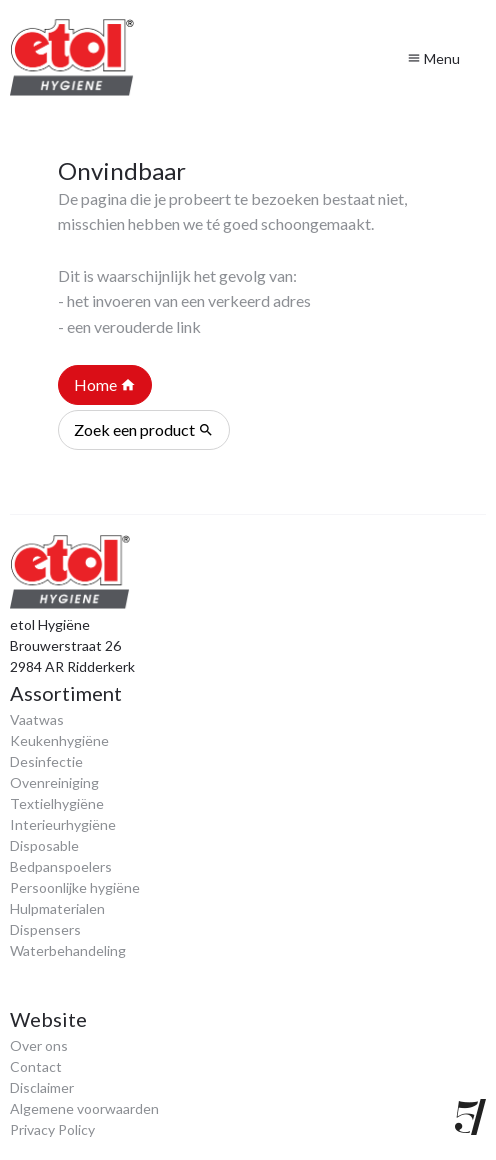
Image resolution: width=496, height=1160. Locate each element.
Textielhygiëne (57, 803)
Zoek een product (144, 430)
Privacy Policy (52, 1129)
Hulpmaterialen (57, 908)
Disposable (44, 845)
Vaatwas (37, 719)
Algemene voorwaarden (84, 1108)
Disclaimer (42, 1087)
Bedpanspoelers (61, 866)
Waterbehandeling (68, 950)
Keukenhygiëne (59, 740)
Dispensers (45, 929)
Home (105, 385)
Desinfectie (46, 761)
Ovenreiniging (54, 782)
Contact (36, 1066)
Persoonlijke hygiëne (75, 887)
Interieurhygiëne (63, 824)
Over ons (39, 1045)
